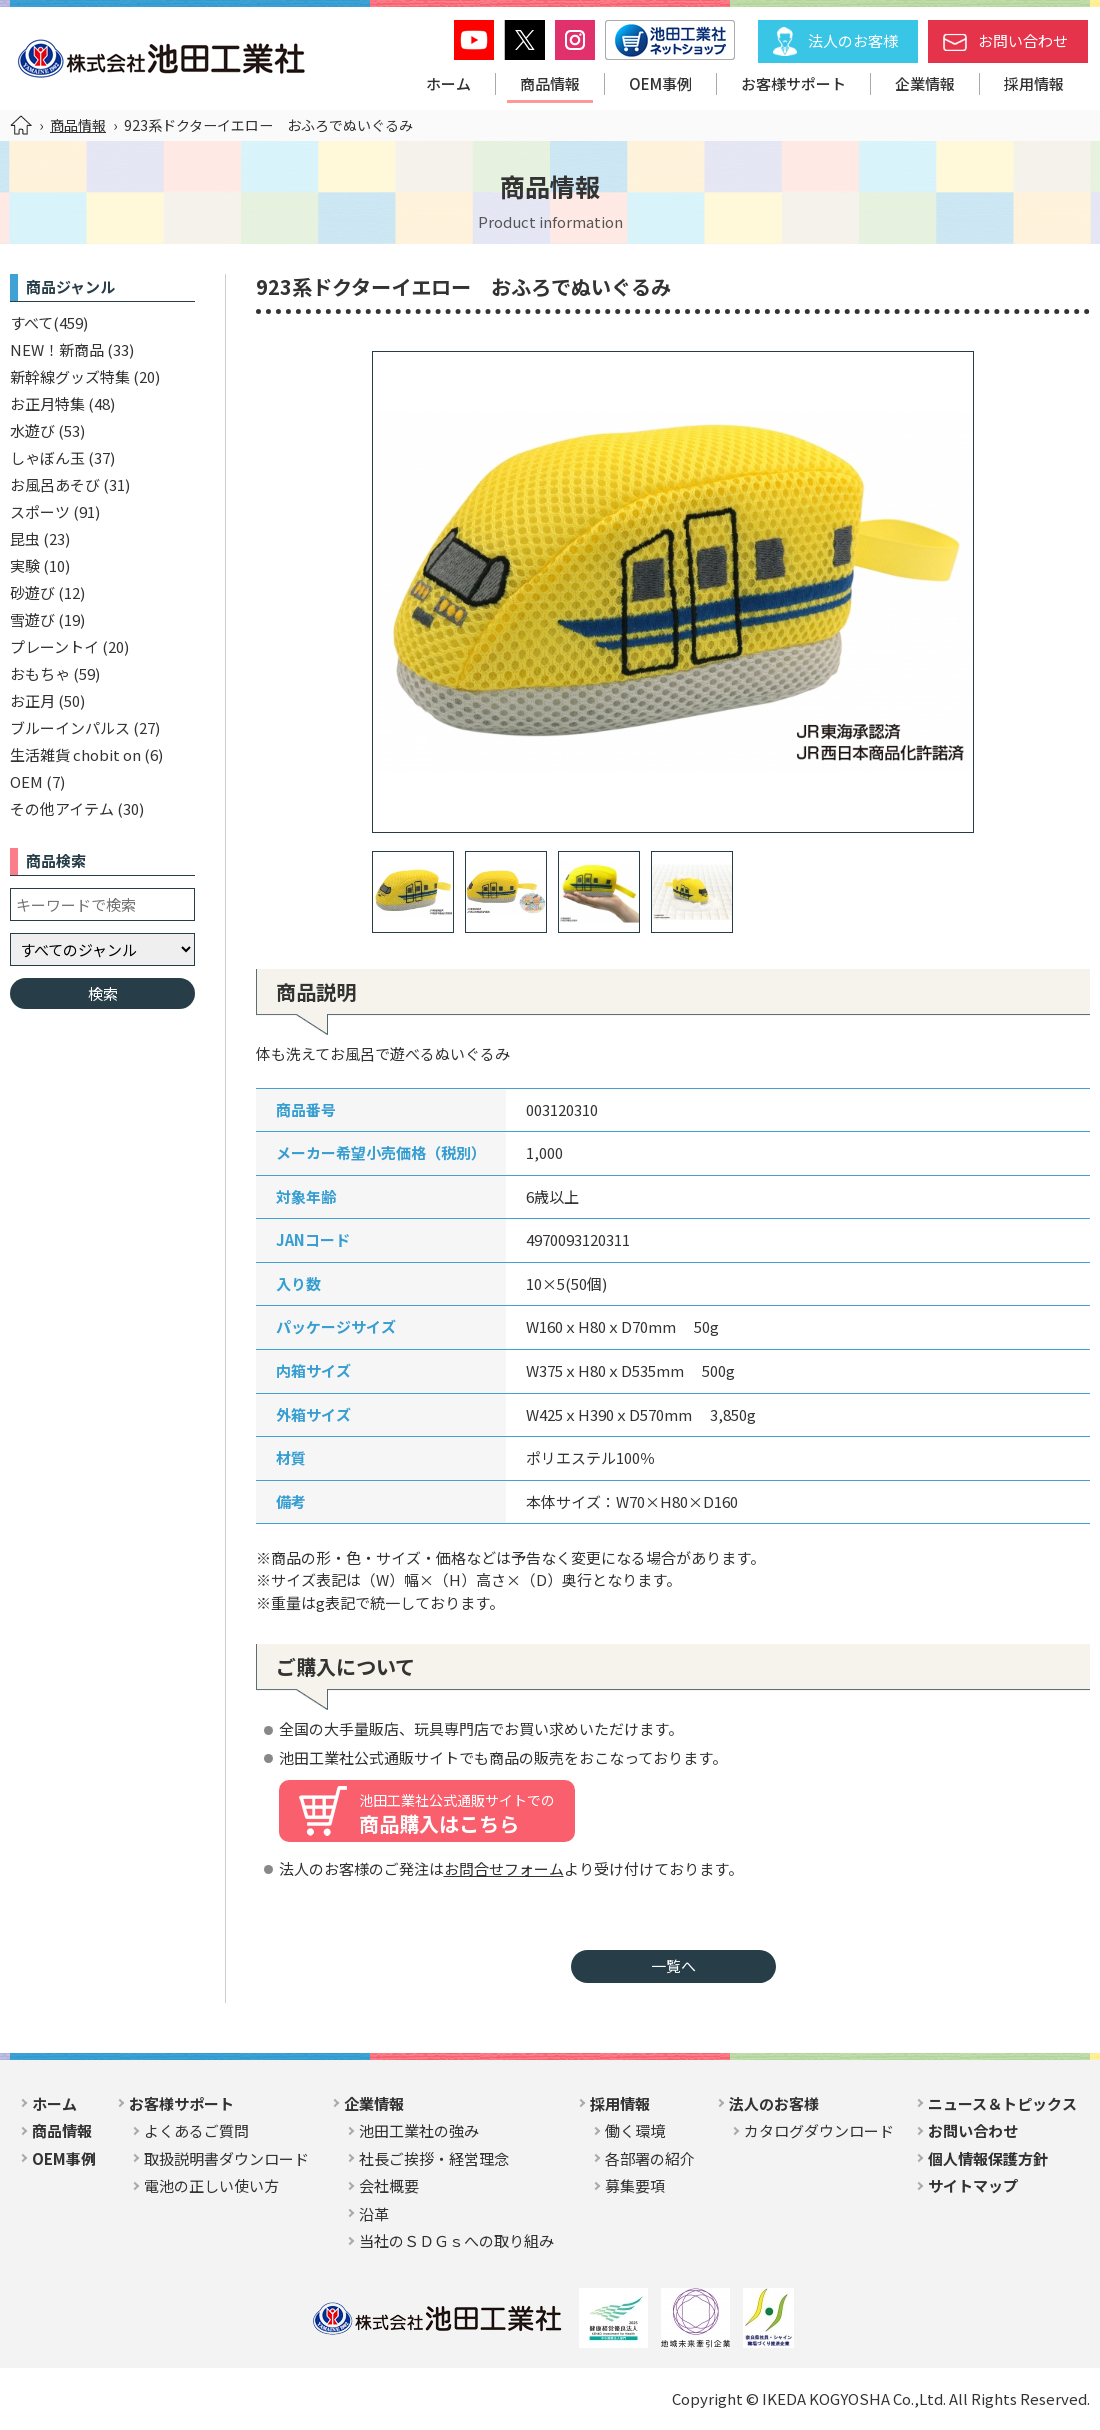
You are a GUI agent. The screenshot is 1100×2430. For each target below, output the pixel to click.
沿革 (374, 2213)
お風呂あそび (55, 484)
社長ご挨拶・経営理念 (434, 2158)
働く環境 (635, 2130)
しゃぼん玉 (47, 457)
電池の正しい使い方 (211, 2185)
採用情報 (1034, 83)
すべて (31, 322)
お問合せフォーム (504, 1868)
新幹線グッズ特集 (70, 376)
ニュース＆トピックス (1002, 2103)
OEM (26, 781)
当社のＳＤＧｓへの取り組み (456, 2240)
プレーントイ (54, 646)
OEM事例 (660, 83)
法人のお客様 (853, 40)
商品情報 (550, 83)
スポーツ (40, 511)
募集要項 (635, 2185)
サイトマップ (973, 2185)
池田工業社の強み (419, 2130)
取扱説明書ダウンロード (226, 2158)
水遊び (32, 430)
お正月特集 (47, 403)
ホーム (448, 83)
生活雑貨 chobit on (75, 754)
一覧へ (673, 1965)
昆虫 (25, 538)
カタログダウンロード (819, 2130)
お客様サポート (793, 83)
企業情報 (925, 83)
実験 (25, 565)
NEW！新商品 (57, 349)
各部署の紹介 (650, 2158)
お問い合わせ (1023, 40)
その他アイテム (62, 808)
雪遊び (32, 619)
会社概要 (389, 2185)
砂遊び (32, 592)
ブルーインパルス (70, 727)
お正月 (32, 700)
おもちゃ (40, 673)
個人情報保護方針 (988, 2158)
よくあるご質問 (196, 2130)
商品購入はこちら (457, 1814)
